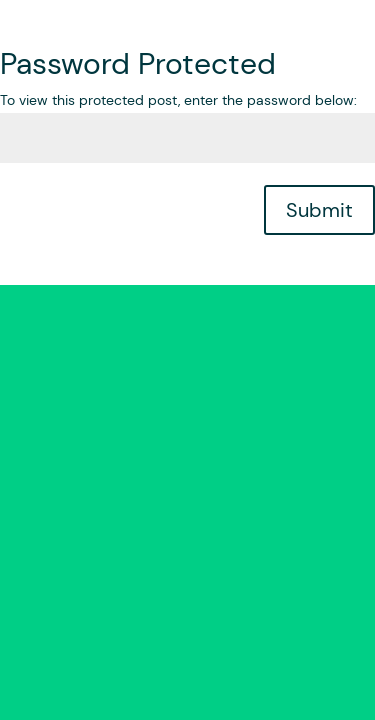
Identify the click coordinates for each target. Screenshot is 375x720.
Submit (319, 210)
